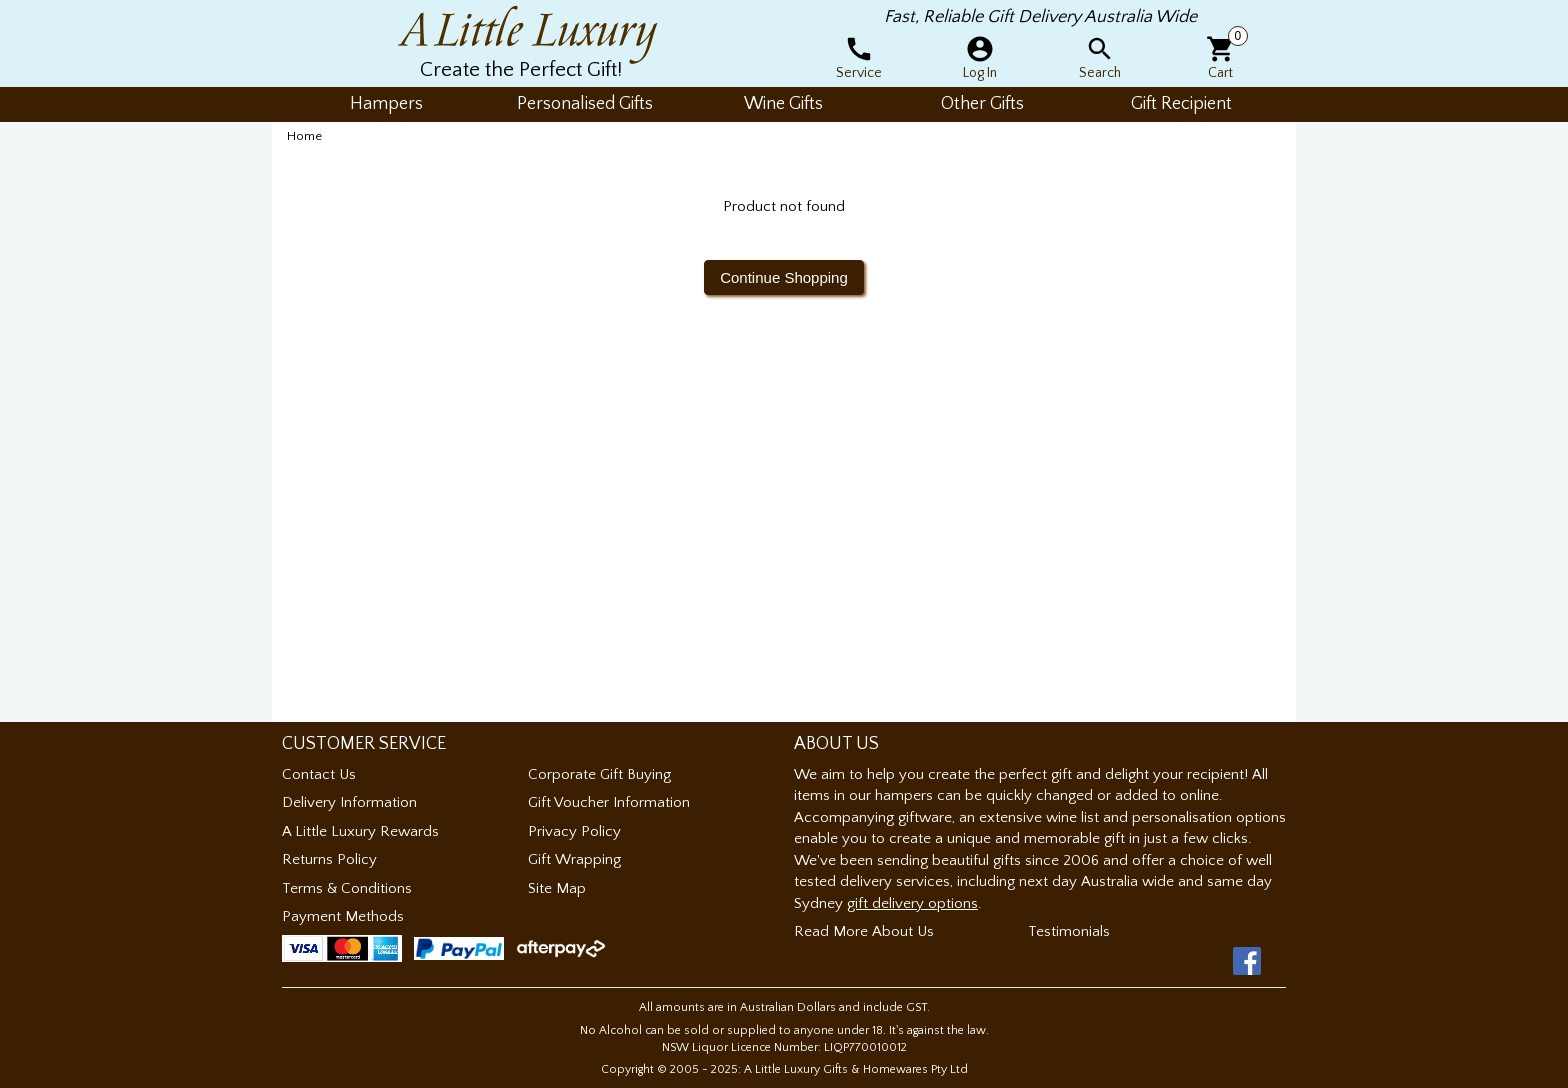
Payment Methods (343, 916)
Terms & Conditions (347, 888)
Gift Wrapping (574, 859)
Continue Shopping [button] (784, 277)
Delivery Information (349, 802)
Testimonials (1069, 931)
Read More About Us (864, 931)
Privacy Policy (574, 831)
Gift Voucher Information (609, 802)
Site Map (557, 888)
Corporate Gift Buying (599, 774)
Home (304, 136)
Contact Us (319, 774)
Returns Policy (329, 859)
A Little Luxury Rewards (360, 831)
